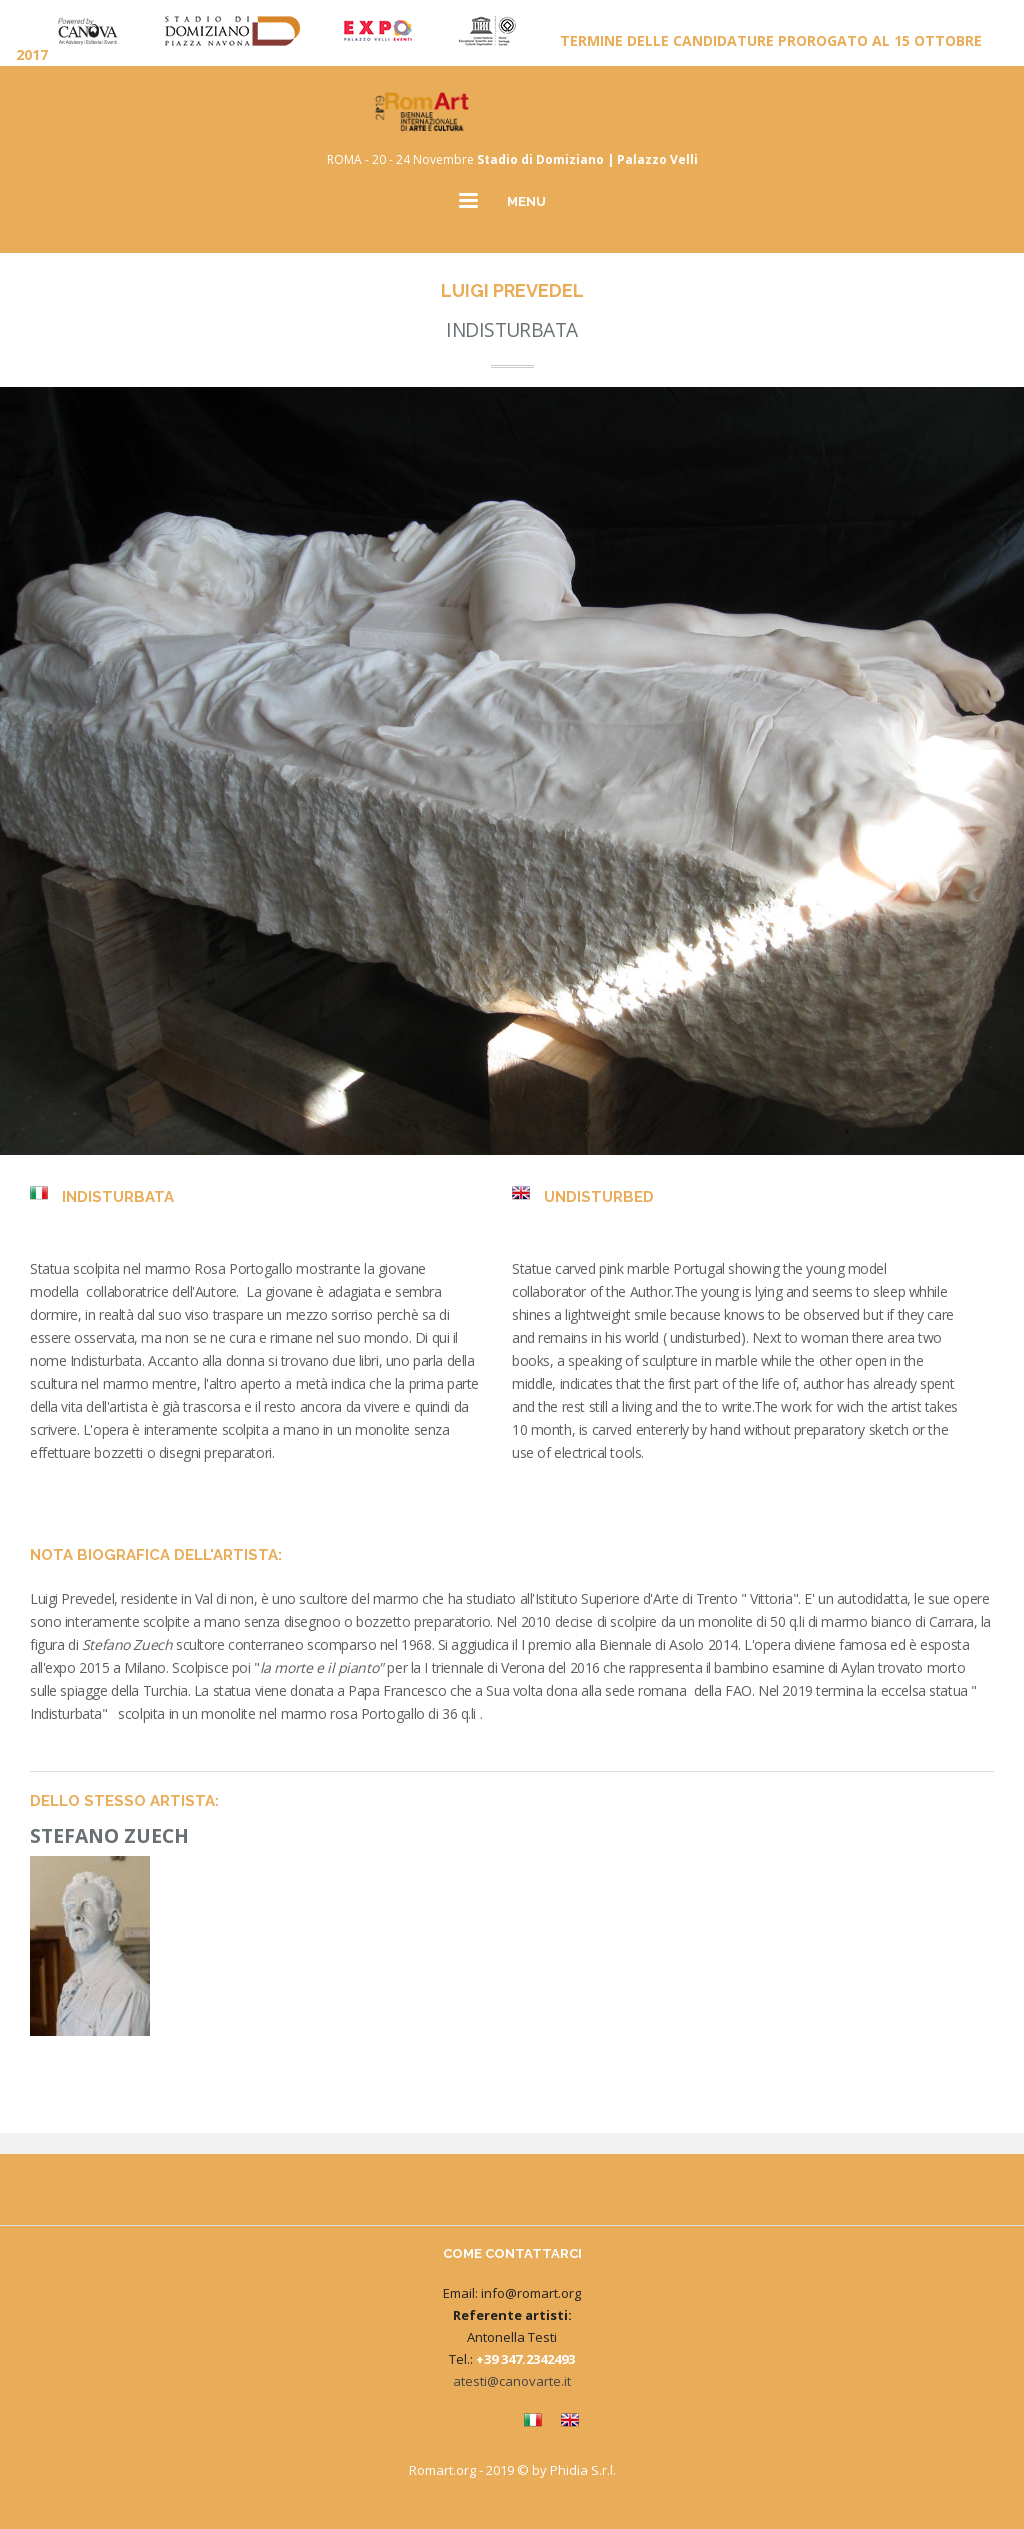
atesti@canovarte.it (512, 2381)
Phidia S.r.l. (583, 2470)
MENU (526, 201)
